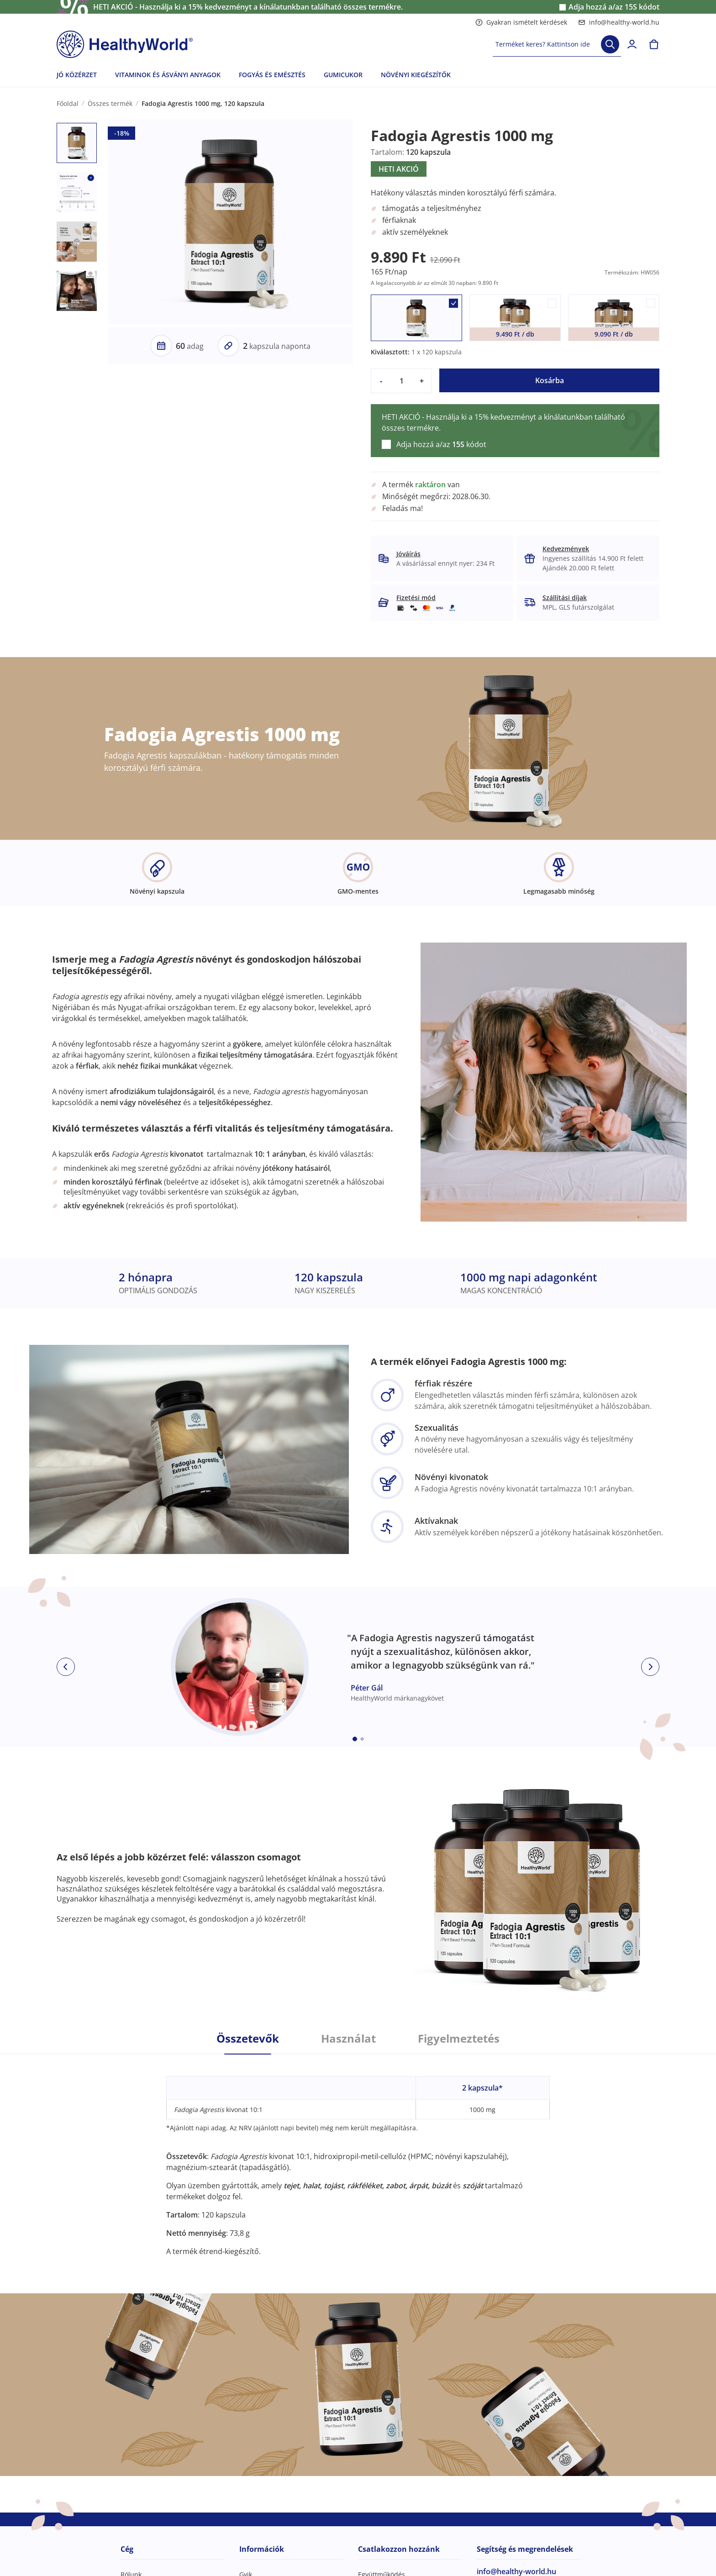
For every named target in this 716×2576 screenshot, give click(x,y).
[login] (631, 44)
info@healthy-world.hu (618, 22)
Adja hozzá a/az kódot (614, 7)
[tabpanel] (358, 2155)
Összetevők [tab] (247, 2038)
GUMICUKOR (343, 74)
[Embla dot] (355, 1739)
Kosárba (549, 380)
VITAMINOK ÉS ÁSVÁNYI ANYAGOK (168, 74)
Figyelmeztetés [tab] (459, 2038)
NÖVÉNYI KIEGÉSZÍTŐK (416, 74)
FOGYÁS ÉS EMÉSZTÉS (272, 74)
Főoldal (68, 103)
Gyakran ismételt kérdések (521, 22)
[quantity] (401, 380)
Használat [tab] (348, 2038)
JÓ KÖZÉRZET (77, 74)
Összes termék (110, 103)
